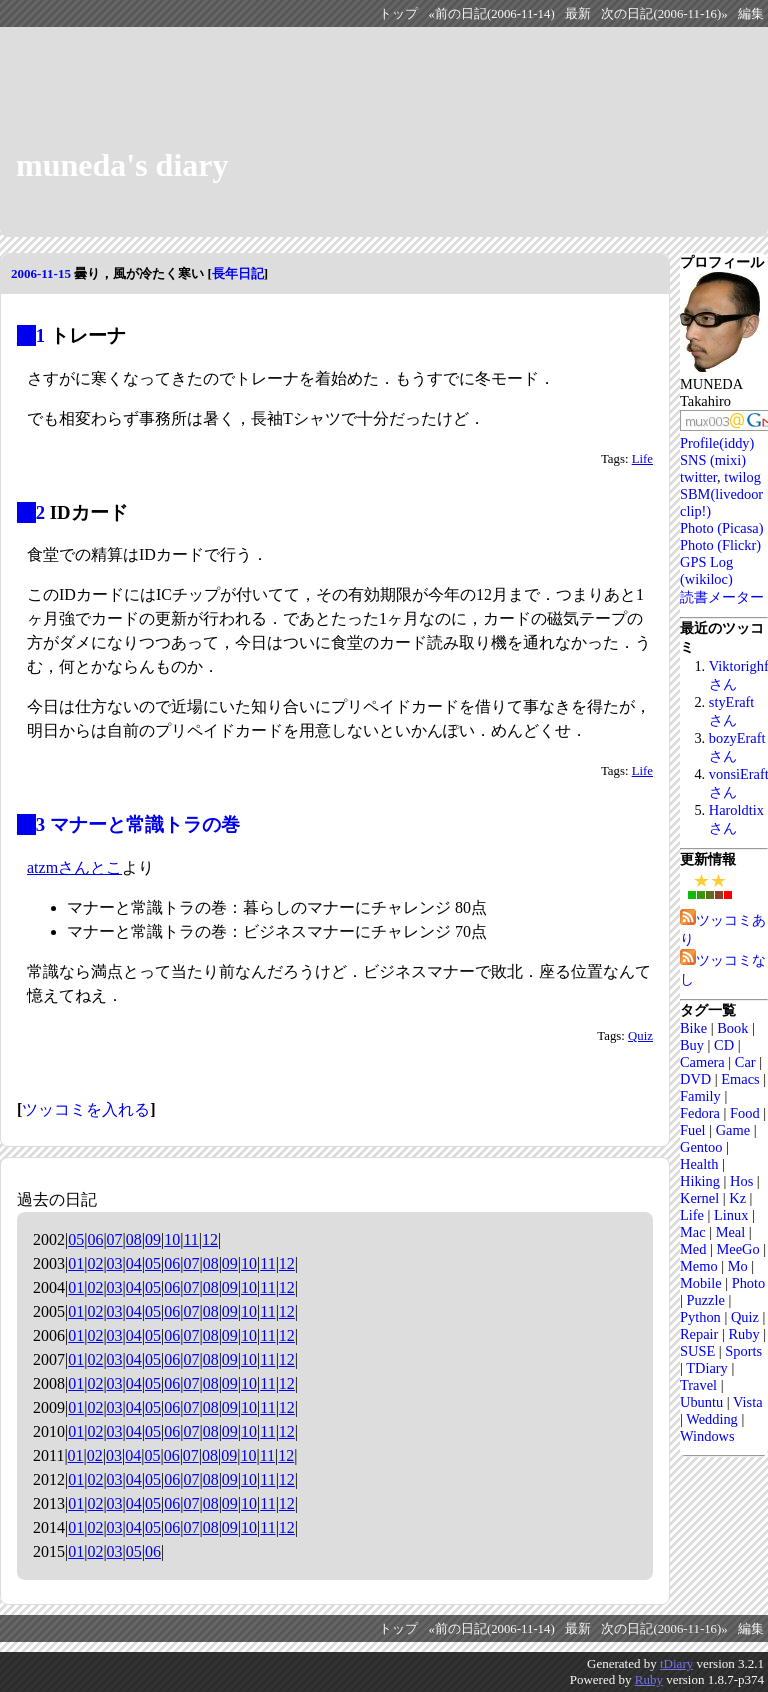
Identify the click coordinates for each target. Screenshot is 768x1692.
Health (699, 1164)
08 (134, 1239)
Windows (707, 1436)
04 (134, 1263)
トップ (398, 14)
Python (700, 1317)
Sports (743, 1351)
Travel (698, 1385)
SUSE (697, 1351)
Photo (749, 1283)
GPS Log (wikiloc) (706, 570)
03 (115, 1263)
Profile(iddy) (717, 443)
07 (115, 1239)
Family (700, 1096)
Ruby (743, 1334)
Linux (731, 1215)
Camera (702, 1062)
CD (724, 1045)
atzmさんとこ (74, 867)
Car (745, 1062)
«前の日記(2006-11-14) (491, 14)
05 (76, 1239)
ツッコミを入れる (86, 1109)
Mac (693, 1232)
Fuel (693, 1130)
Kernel (699, 1198)
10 (172, 1239)
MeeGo (737, 1249)
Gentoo (701, 1147)
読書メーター (722, 597)
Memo (699, 1266)
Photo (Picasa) (722, 528)
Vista (748, 1402)
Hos (741, 1181)
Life (642, 459)
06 (95, 1239)
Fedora (700, 1113)
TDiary (707, 1368)
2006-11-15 (41, 273)
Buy (692, 1045)
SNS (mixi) (713, 460)
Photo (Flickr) (720, 545)
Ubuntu (701, 1402)
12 (210, 1239)
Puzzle (705, 1300)
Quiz (640, 1036)
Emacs (740, 1079)
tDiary (676, 1663)
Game (733, 1130)
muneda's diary (122, 165)
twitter (698, 477)
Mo (738, 1266)
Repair (699, 1334)
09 (153, 1239)
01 (76, 1263)
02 (95, 1263)
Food (745, 1113)
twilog (742, 477)
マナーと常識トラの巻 (145, 824)
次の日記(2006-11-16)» (664, 14)
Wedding (712, 1419)
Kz (737, 1198)
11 (190, 1239)
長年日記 (238, 273)
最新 (578, 14)
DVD (695, 1079)
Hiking (700, 1181)
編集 (751, 14)
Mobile (701, 1283)
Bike (693, 1028)
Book (732, 1028)
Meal (731, 1232)
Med (693, 1249)
